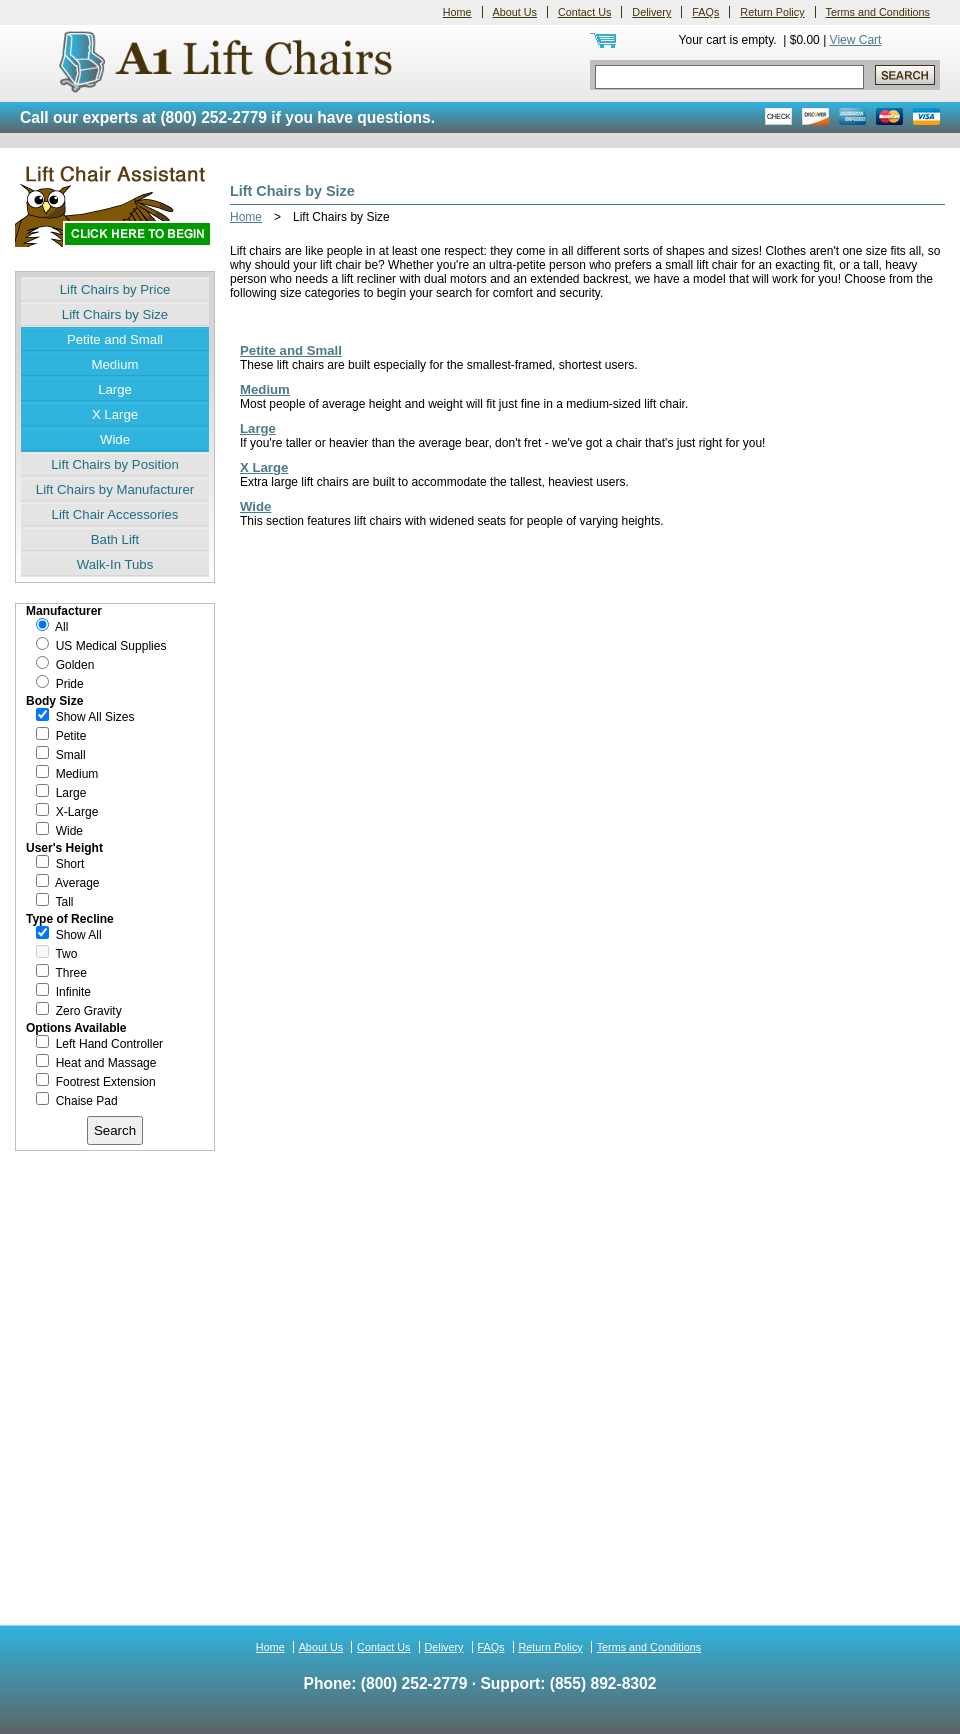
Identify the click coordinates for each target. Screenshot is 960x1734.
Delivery (651, 12)
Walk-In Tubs (115, 564)
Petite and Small (115, 339)
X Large (115, 414)
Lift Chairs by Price (115, 289)
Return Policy (772, 12)
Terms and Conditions (878, 12)
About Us (515, 12)
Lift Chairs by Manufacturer (115, 489)
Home (457, 12)
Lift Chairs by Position (115, 464)
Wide (115, 439)
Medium (115, 364)
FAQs (705, 12)
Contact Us (584, 12)
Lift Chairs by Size (115, 314)
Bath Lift (115, 539)
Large (115, 389)
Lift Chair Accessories (115, 514)
